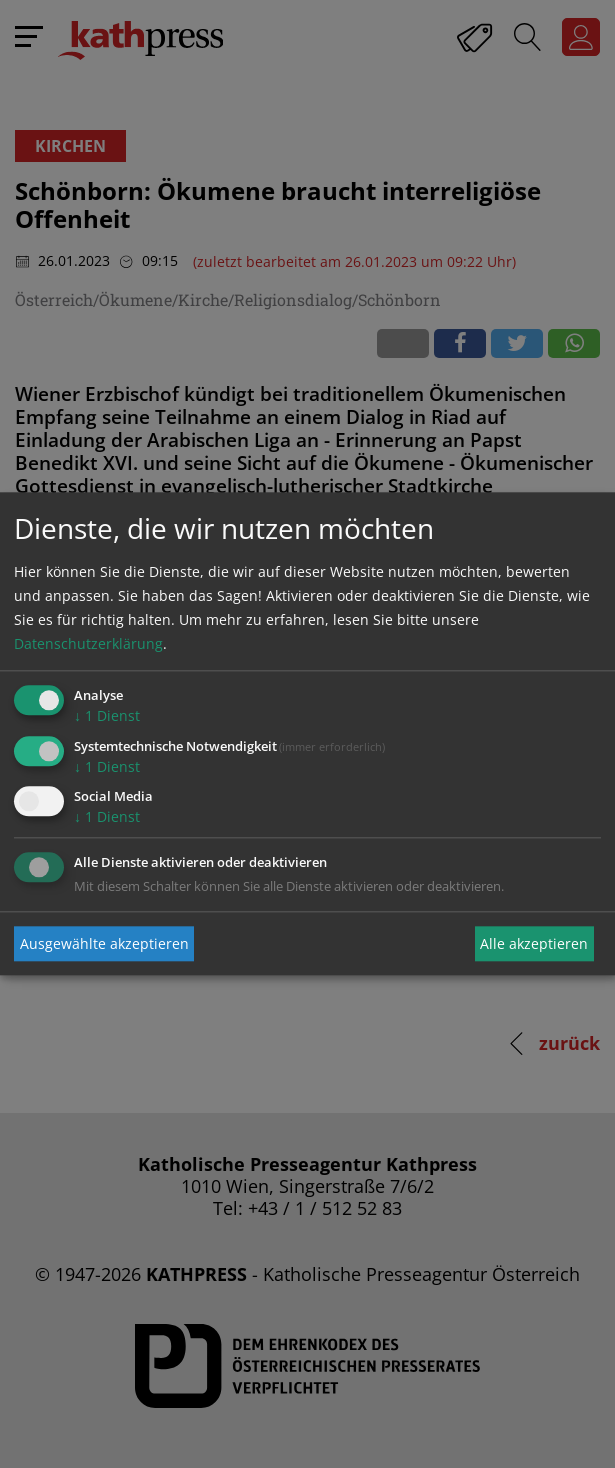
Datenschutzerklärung (88, 643)
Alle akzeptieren (534, 943)
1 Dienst (107, 715)
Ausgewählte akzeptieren (104, 943)
